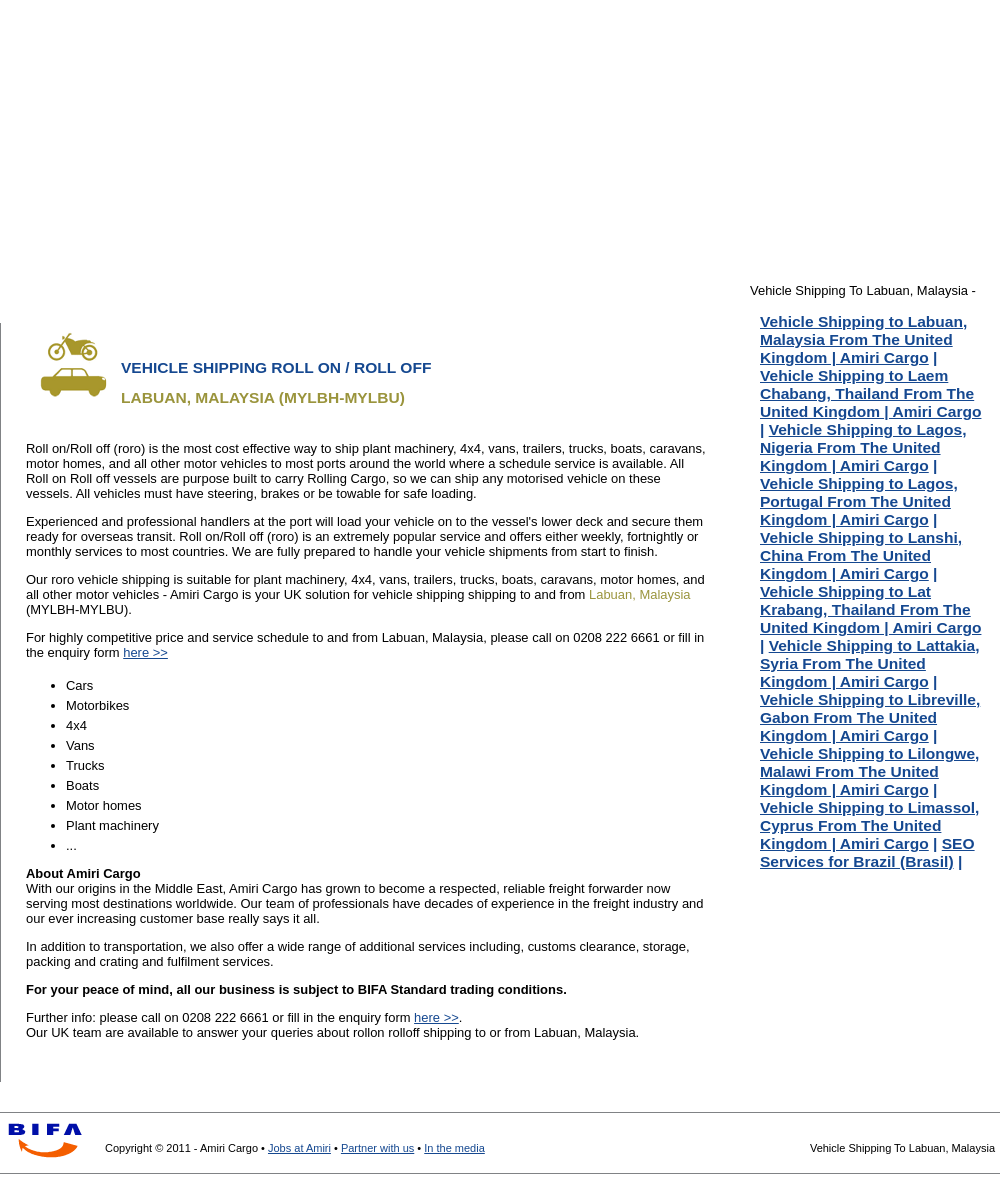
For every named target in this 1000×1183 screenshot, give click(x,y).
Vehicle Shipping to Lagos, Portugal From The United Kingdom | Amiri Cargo (859, 501)
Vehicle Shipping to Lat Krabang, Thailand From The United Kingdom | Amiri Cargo (870, 609)
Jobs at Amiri (299, 1148)
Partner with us (377, 1148)
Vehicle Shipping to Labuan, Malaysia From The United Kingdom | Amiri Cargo (863, 339)
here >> (145, 652)
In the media (454, 1148)
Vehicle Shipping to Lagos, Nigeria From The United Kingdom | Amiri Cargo (863, 447)
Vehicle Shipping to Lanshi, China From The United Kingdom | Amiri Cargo (861, 555)
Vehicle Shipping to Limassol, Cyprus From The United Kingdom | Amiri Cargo (869, 825)
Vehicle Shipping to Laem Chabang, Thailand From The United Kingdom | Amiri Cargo (870, 393)
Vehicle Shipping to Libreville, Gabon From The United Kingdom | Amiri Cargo (870, 717)
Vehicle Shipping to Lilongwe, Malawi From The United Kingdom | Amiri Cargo (869, 771)
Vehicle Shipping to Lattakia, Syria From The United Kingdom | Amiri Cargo (869, 663)
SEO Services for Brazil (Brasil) (867, 852)
